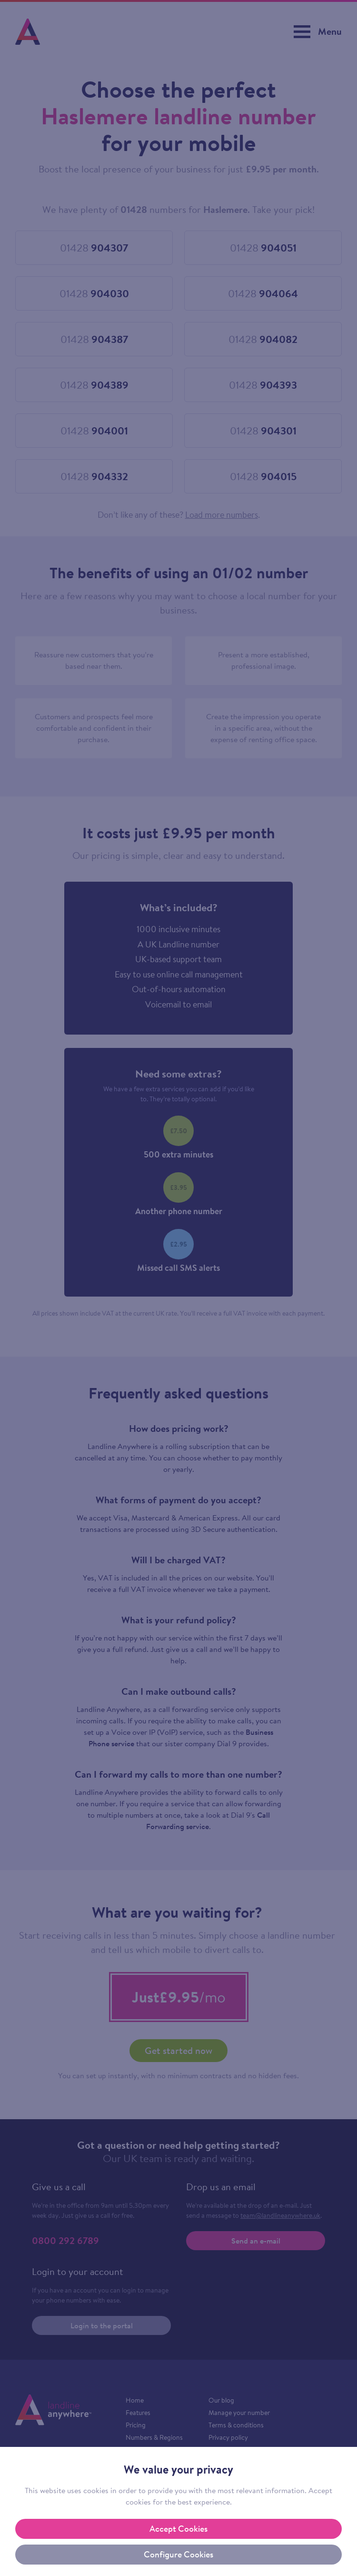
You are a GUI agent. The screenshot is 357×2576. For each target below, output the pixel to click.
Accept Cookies (178, 2529)
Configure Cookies (178, 2554)
